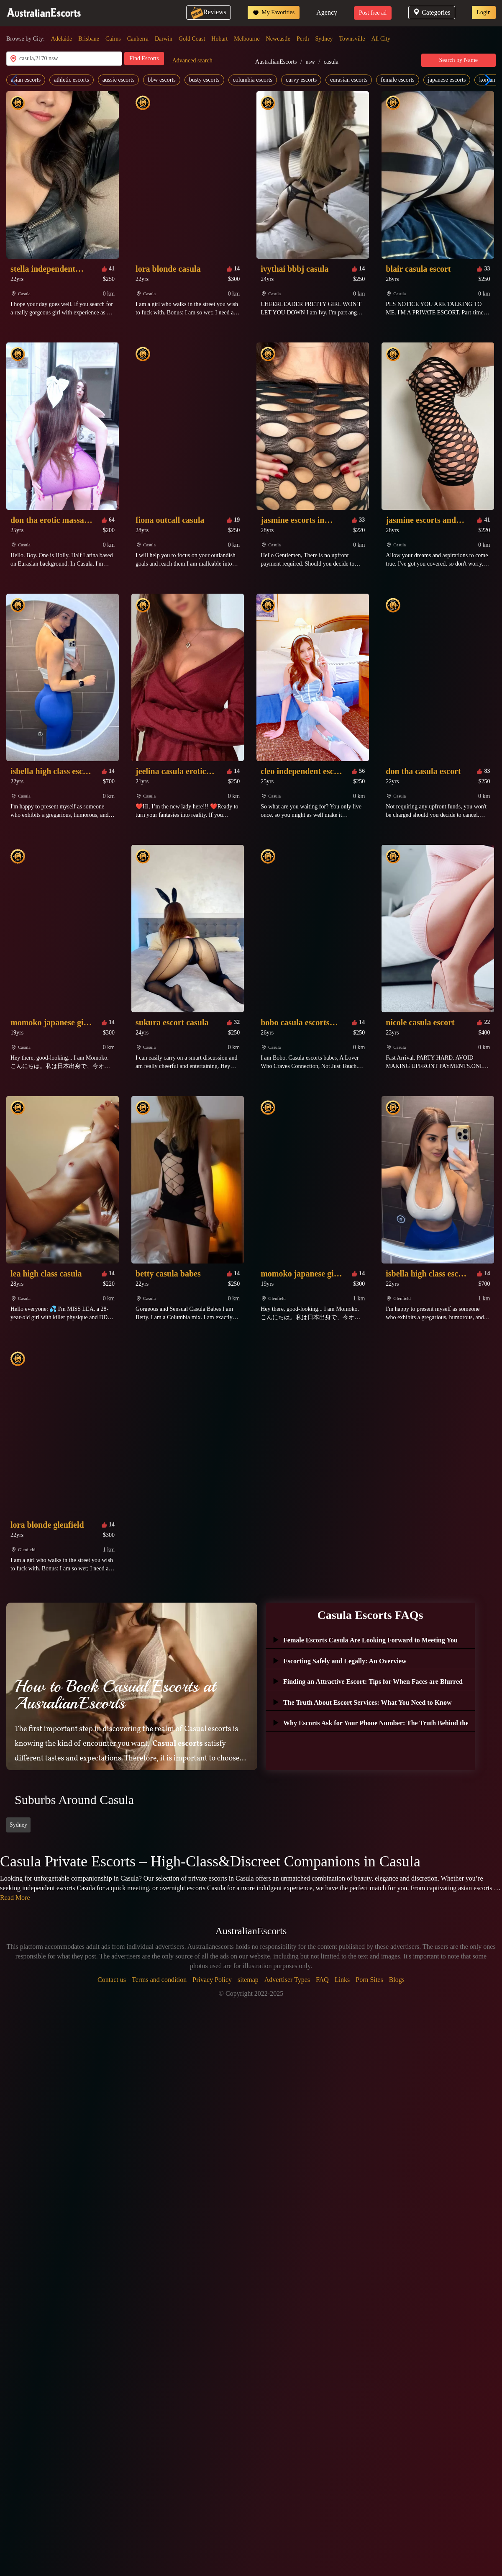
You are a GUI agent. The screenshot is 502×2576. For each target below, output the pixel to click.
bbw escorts (162, 80)
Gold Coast (192, 39)
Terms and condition (159, 1979)
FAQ (322, 1979)
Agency (326, 12)
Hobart (219, 39)
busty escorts (204, 80)
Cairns (113, 39)
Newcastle (278, 39)
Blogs (397, 1979)
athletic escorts (71, 80)
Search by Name (458, 60)
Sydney (324, 39)
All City (381, 39)
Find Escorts (144, 58)
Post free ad (373, 13)
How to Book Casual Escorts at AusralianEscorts (115, 1695)
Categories (431, 12)
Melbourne (246, 39)
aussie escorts (118, 80)
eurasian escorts (348, 80)
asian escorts (26, 80)
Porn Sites (369, 1979)
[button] (486, 80)
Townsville (352, 39)
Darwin (163, 39)
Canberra (138, 39)
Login (484, 12)
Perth (303, 39)
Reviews (208, 11)
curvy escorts (301, 80)
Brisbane (88, 39)
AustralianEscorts (276, 62)
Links (342, 1979)
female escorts (397, 80)
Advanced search (192, 60)
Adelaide (61, 39)
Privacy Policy (212, 1979)
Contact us (111, 1979)
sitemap (248, 1979)
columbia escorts (252, 80)
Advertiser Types (287, 1979)
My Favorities (274, 12)
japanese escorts (447, 80)
